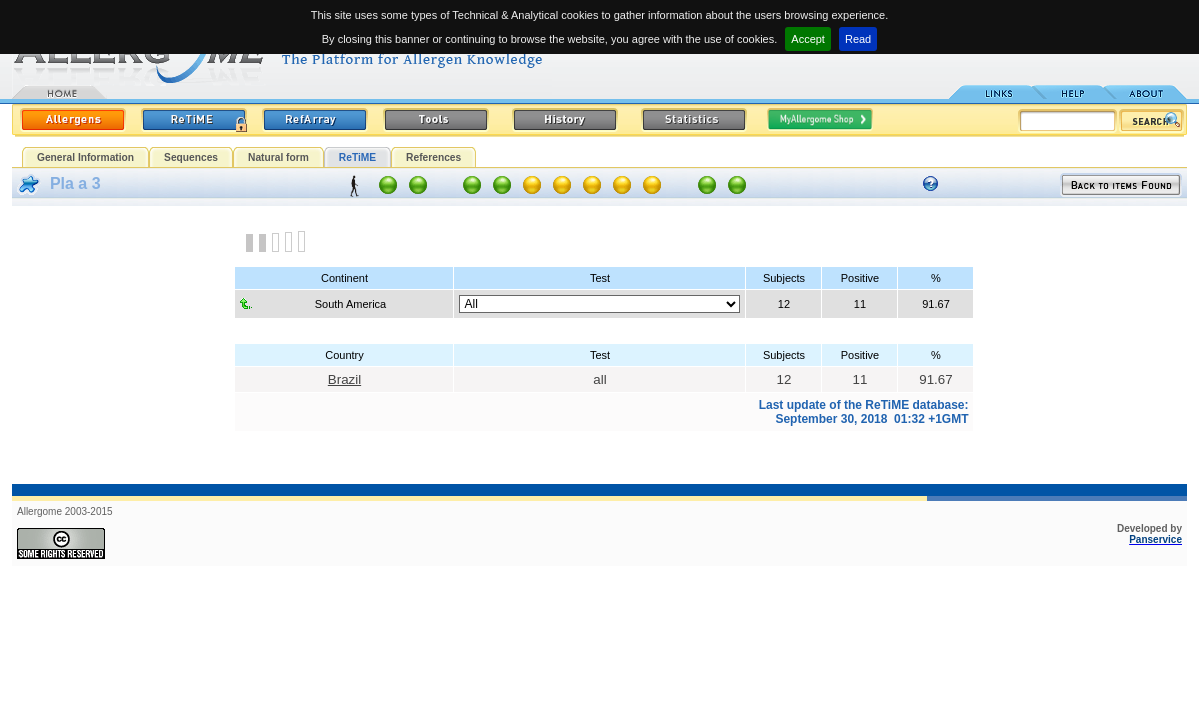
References (433, 157)
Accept (808, 39)
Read (858, 39)
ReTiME (357, 157)
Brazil (344, 379)
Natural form (278, 157)
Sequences (191, 157)
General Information (85, 157)
